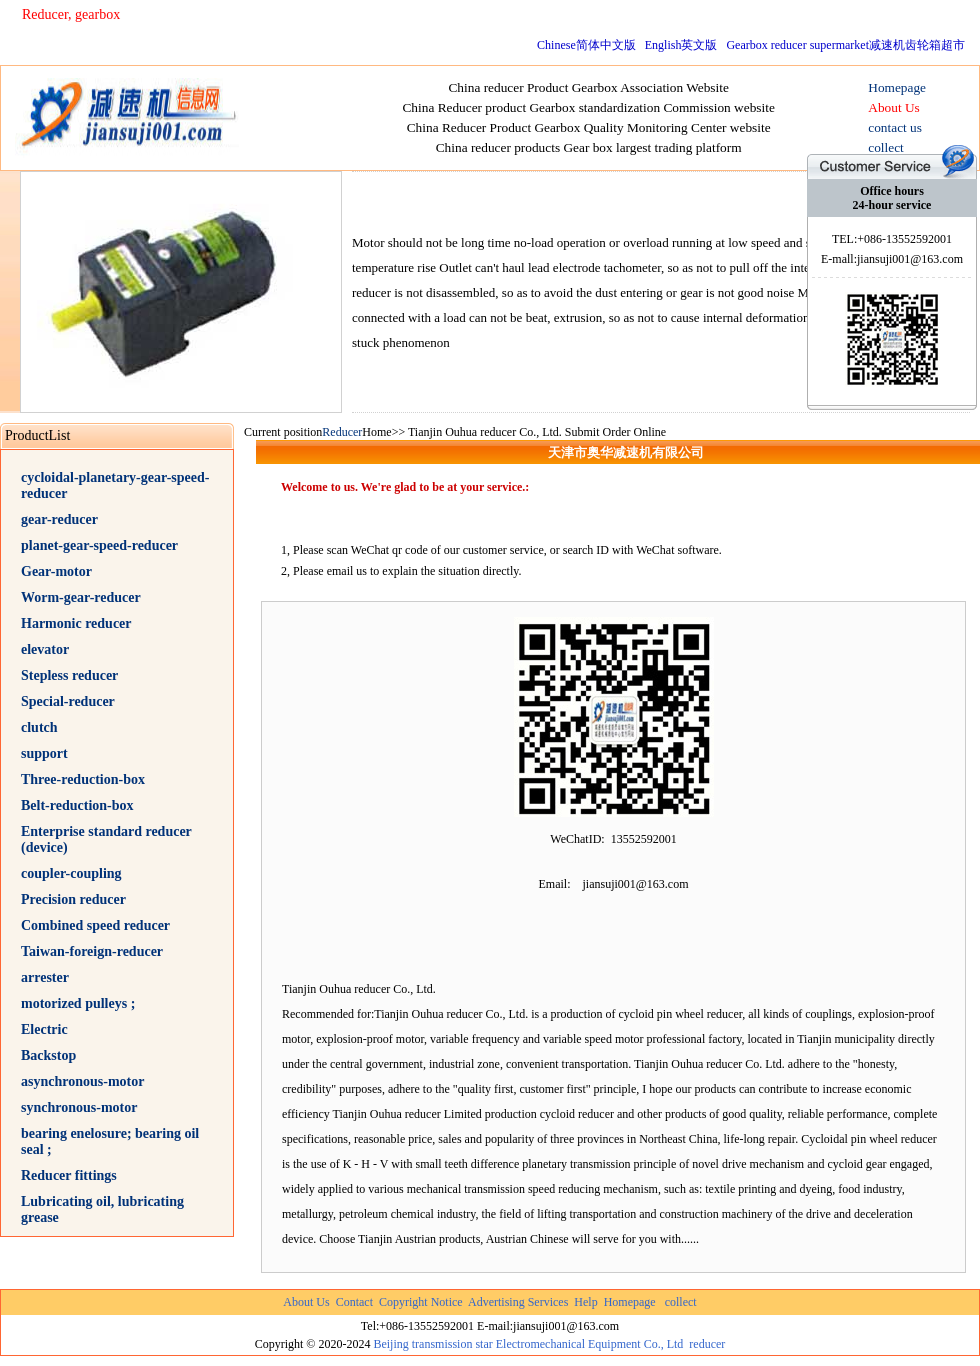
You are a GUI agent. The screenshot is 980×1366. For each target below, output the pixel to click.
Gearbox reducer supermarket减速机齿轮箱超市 (845, 45)
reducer (707, 1344)
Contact (354, 1302)
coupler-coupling (71, 873)
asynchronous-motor (82, 1081)
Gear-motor (56, 571)
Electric (44, 1029)
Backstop (48, 1055)
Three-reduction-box (83, 779)
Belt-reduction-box (77, 805)
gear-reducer (59, 519)
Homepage (630, 1302)
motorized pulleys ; (78, 1003)
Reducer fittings (69, 1175)
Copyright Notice (421, 1302)
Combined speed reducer (95, 925)
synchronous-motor (79, 1107)
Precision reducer (73, 899)
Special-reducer (68, 701)
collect (681, 1302)
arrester (45, 977)
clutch (39, 727)
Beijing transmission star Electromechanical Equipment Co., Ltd (528, 1344)
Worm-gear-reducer (81, 597)
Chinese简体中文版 (586, 45)
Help (585, 1302)
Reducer (342, 432)
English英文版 (681, 45)
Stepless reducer (69, 675)
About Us (306, 1302)
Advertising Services (518, 1302)
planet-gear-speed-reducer (99, 545)
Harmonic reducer (76, 623)
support (44, 753)
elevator (45, 649)
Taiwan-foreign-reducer (92, 951)
